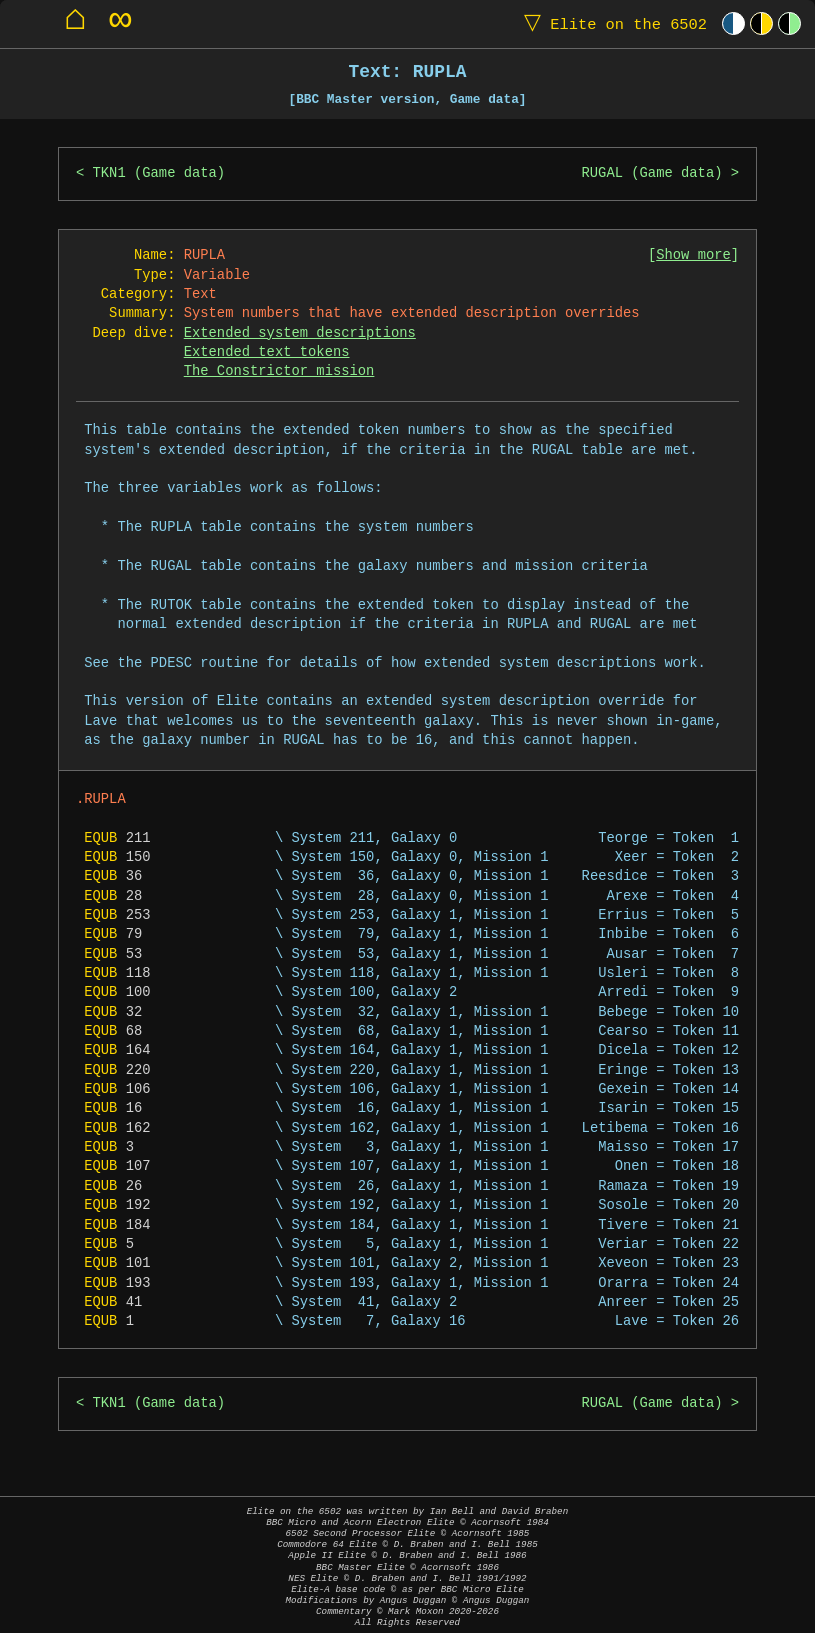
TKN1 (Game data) (159, 173)
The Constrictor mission (279, 371)
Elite (611, 23)
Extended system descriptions (300, 333)
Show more (693, 255)
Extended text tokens (267, 352)
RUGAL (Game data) (652, 173)
